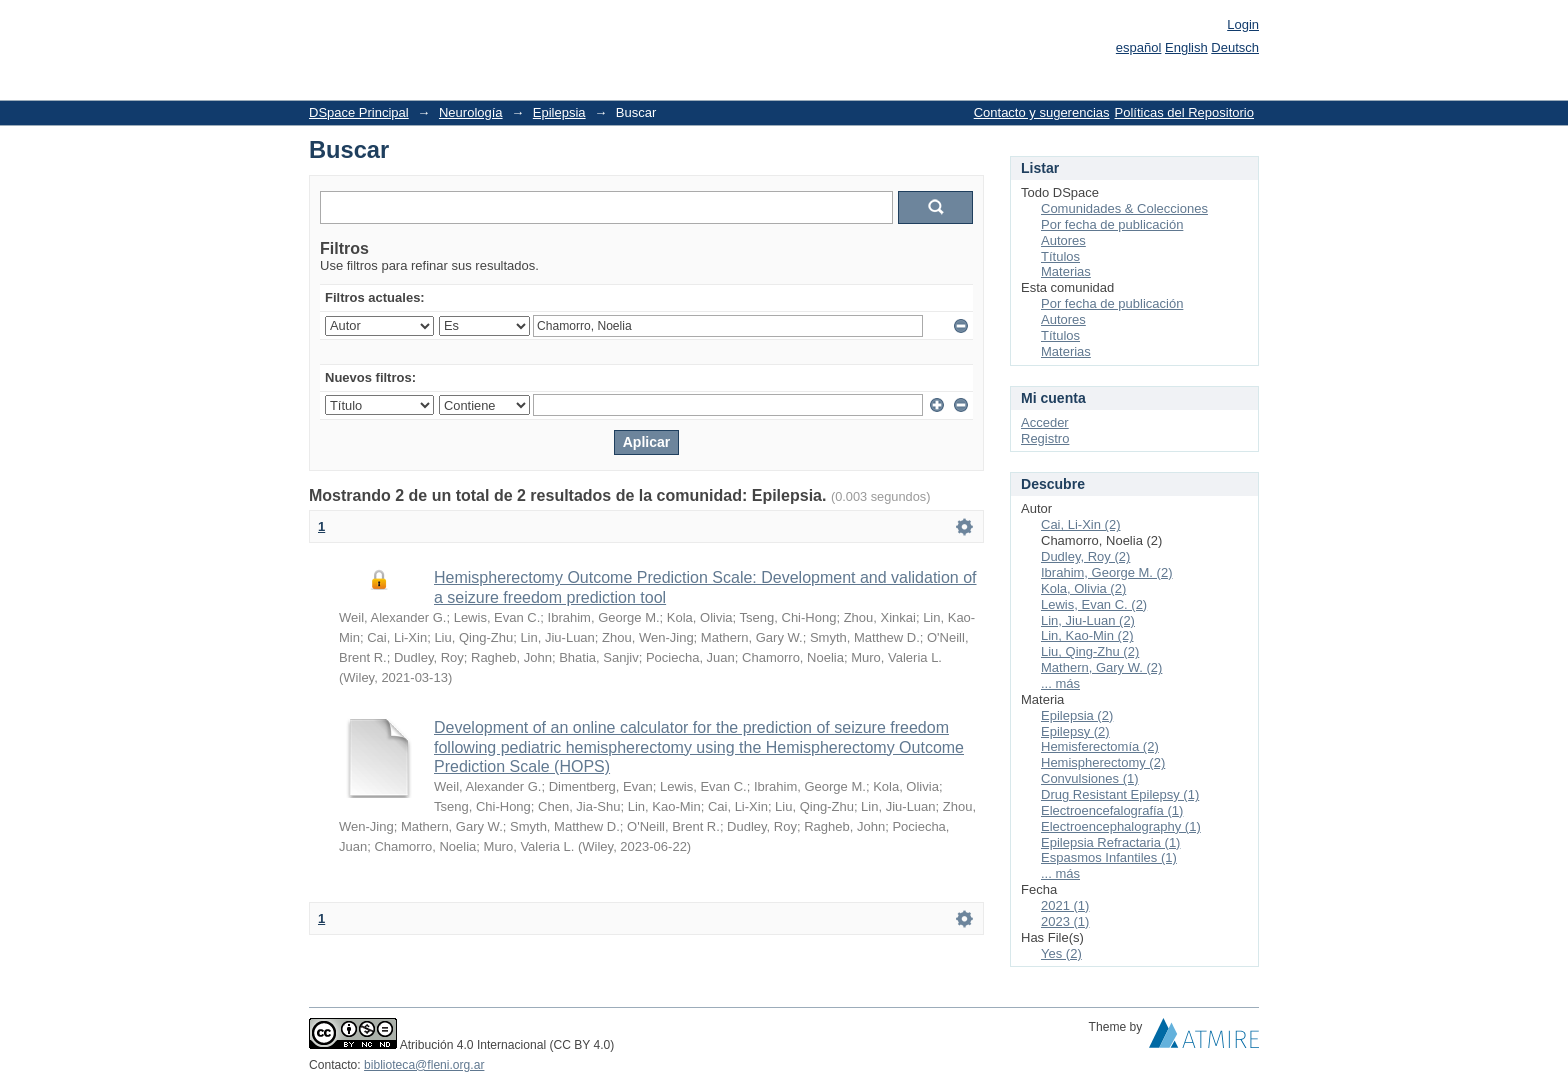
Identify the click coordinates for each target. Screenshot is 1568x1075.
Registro (1045, 438)
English (1186, 47)
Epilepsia (559, 112)
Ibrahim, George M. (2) (1107, 572)
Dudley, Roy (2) (1085, 556)
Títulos (1060, 256)
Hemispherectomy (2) (1103, 762)
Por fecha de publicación (1112, 224)
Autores (1063, 240)
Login (1243, 24)
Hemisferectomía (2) (1100, 746)
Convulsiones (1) (1090, 778)
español (1139, 47)
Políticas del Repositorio (1184, 112)
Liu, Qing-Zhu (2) (1090, 651)
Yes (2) (1061, 953)
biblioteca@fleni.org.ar (424, 1065)
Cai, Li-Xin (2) (1080, 524)
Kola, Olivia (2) (1083, 588)
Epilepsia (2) (1077, 715)
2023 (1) (1065, 921)
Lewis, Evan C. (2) (1094, 604)
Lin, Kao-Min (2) (1087, 635)
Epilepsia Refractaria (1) (1110, 842)
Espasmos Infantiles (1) (1109, 857)
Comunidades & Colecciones (1124, 208)
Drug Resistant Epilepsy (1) (1120, 794)
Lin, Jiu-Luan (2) (1088, 620)
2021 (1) (1065, 905)
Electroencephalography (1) (1121, 826)
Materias (1066, 271)
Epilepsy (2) (1075, 731)
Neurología (471, 112)
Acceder (1045, 422)
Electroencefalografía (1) (1112, 810)
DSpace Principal (359, 112)
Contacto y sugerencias (1042, 112)
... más (1060, 683)
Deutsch (1235, 47)
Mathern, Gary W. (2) (1101, 667)
